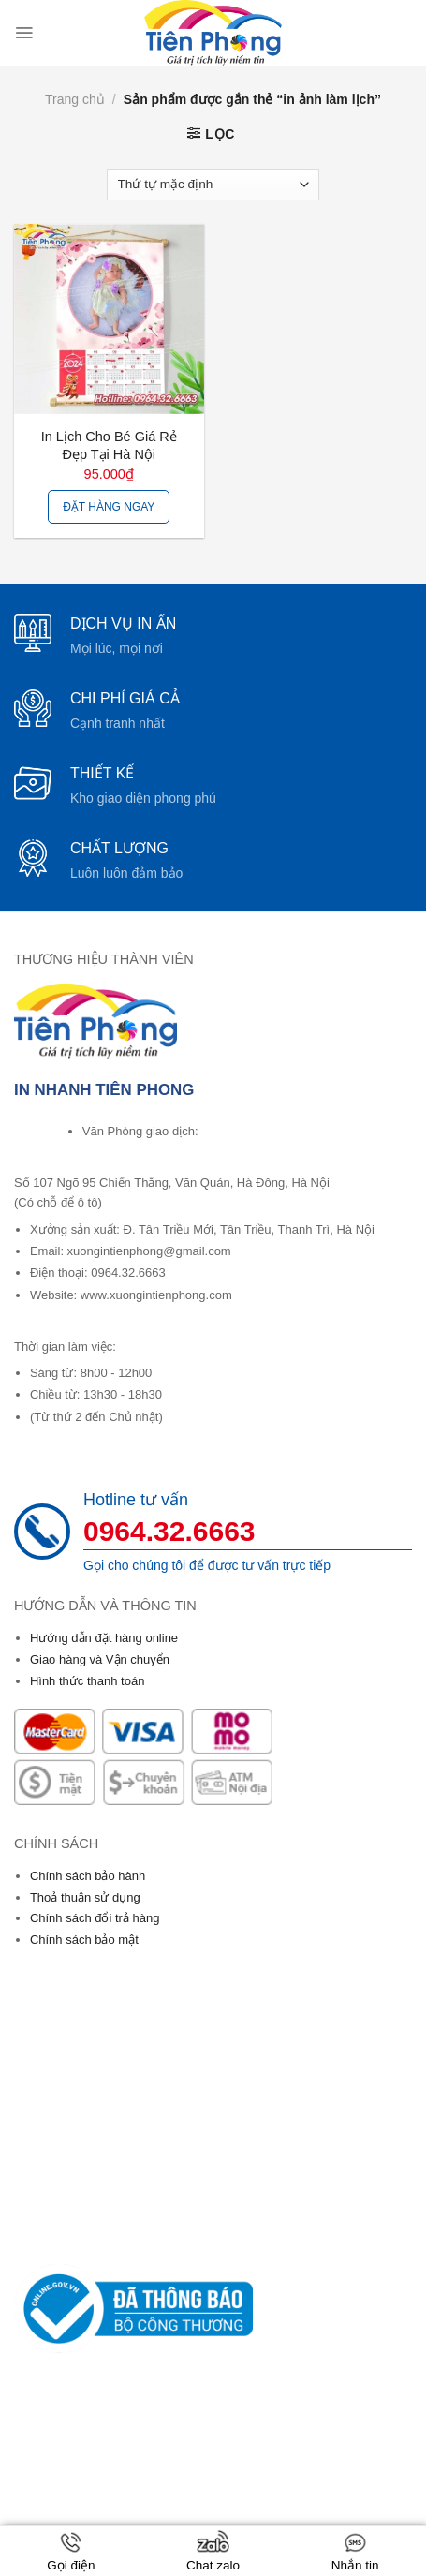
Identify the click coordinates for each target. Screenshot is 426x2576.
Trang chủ (75, 99)
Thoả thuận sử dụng (85, 1897)
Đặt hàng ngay (108, 506)
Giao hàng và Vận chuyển (99, 1659)
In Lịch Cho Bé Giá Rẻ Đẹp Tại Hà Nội (109, 445)
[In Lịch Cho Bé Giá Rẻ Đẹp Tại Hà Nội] (109, 319)
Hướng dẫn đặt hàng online (104, 1638)
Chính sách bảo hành (87, 1876)
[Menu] (24, 32)
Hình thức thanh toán (87, 1681)
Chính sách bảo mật (84, 1939)
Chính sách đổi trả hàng (95, 1918)
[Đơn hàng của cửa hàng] (212, 184)
